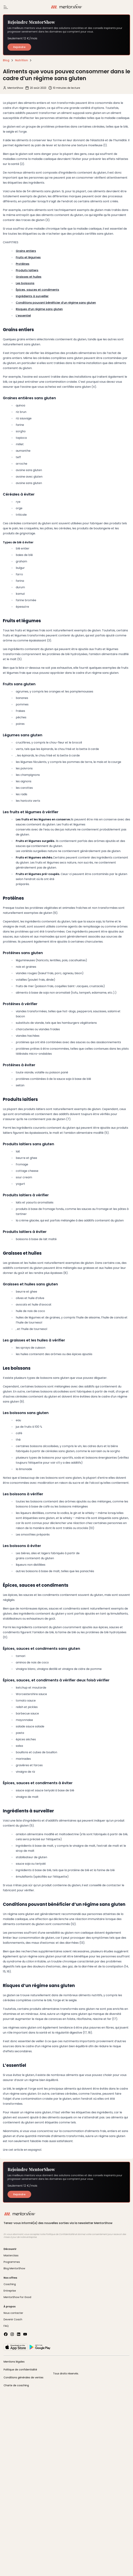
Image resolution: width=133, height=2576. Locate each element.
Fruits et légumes (28, 257)
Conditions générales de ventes (23, 2377)
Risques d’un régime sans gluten (39, 309)
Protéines (22, 264)
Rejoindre (19, 47)
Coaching (10, 2284)
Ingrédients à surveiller (32, 296)
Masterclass (11, 2255)
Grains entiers (26, 251)
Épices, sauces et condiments (37, 290)
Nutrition (21, 60)
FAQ (6, 2326)
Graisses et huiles (28, 277)
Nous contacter (13, 2313)
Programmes (12, 2262)
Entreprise (10, 2290)
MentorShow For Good (17, 2297)
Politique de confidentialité (20, 2369)
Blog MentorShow (14, 2268)
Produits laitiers (27, 270)
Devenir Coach (13, 2319)
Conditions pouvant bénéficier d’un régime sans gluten (56, 303)
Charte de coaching (16, 2385)
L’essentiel (23, 316)
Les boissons (25, 283)
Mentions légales (14, 2361)
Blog (6, 60)
